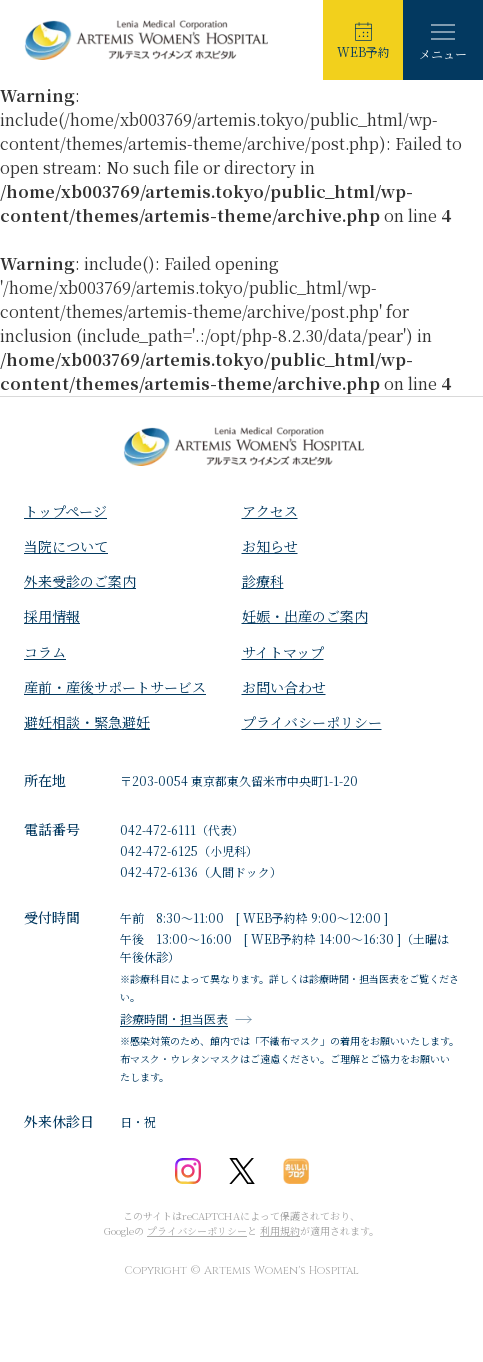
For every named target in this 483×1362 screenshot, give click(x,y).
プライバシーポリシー (312, 722)
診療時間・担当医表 (174, 1019)
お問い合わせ (284, 687)
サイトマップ (283, 652)
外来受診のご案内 (80, 581)
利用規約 (280, 1230)
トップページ (65, 511)
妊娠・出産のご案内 (305, 616)
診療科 (263, 581)
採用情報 (52, 616)
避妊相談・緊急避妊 (87, 722)
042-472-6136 (159, 871)
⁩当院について (66, 546)
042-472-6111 (158, 829)
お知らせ (270, 546)
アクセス (270, 511)
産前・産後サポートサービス (115, 687)
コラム (45, 652)
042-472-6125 (159, 850)
